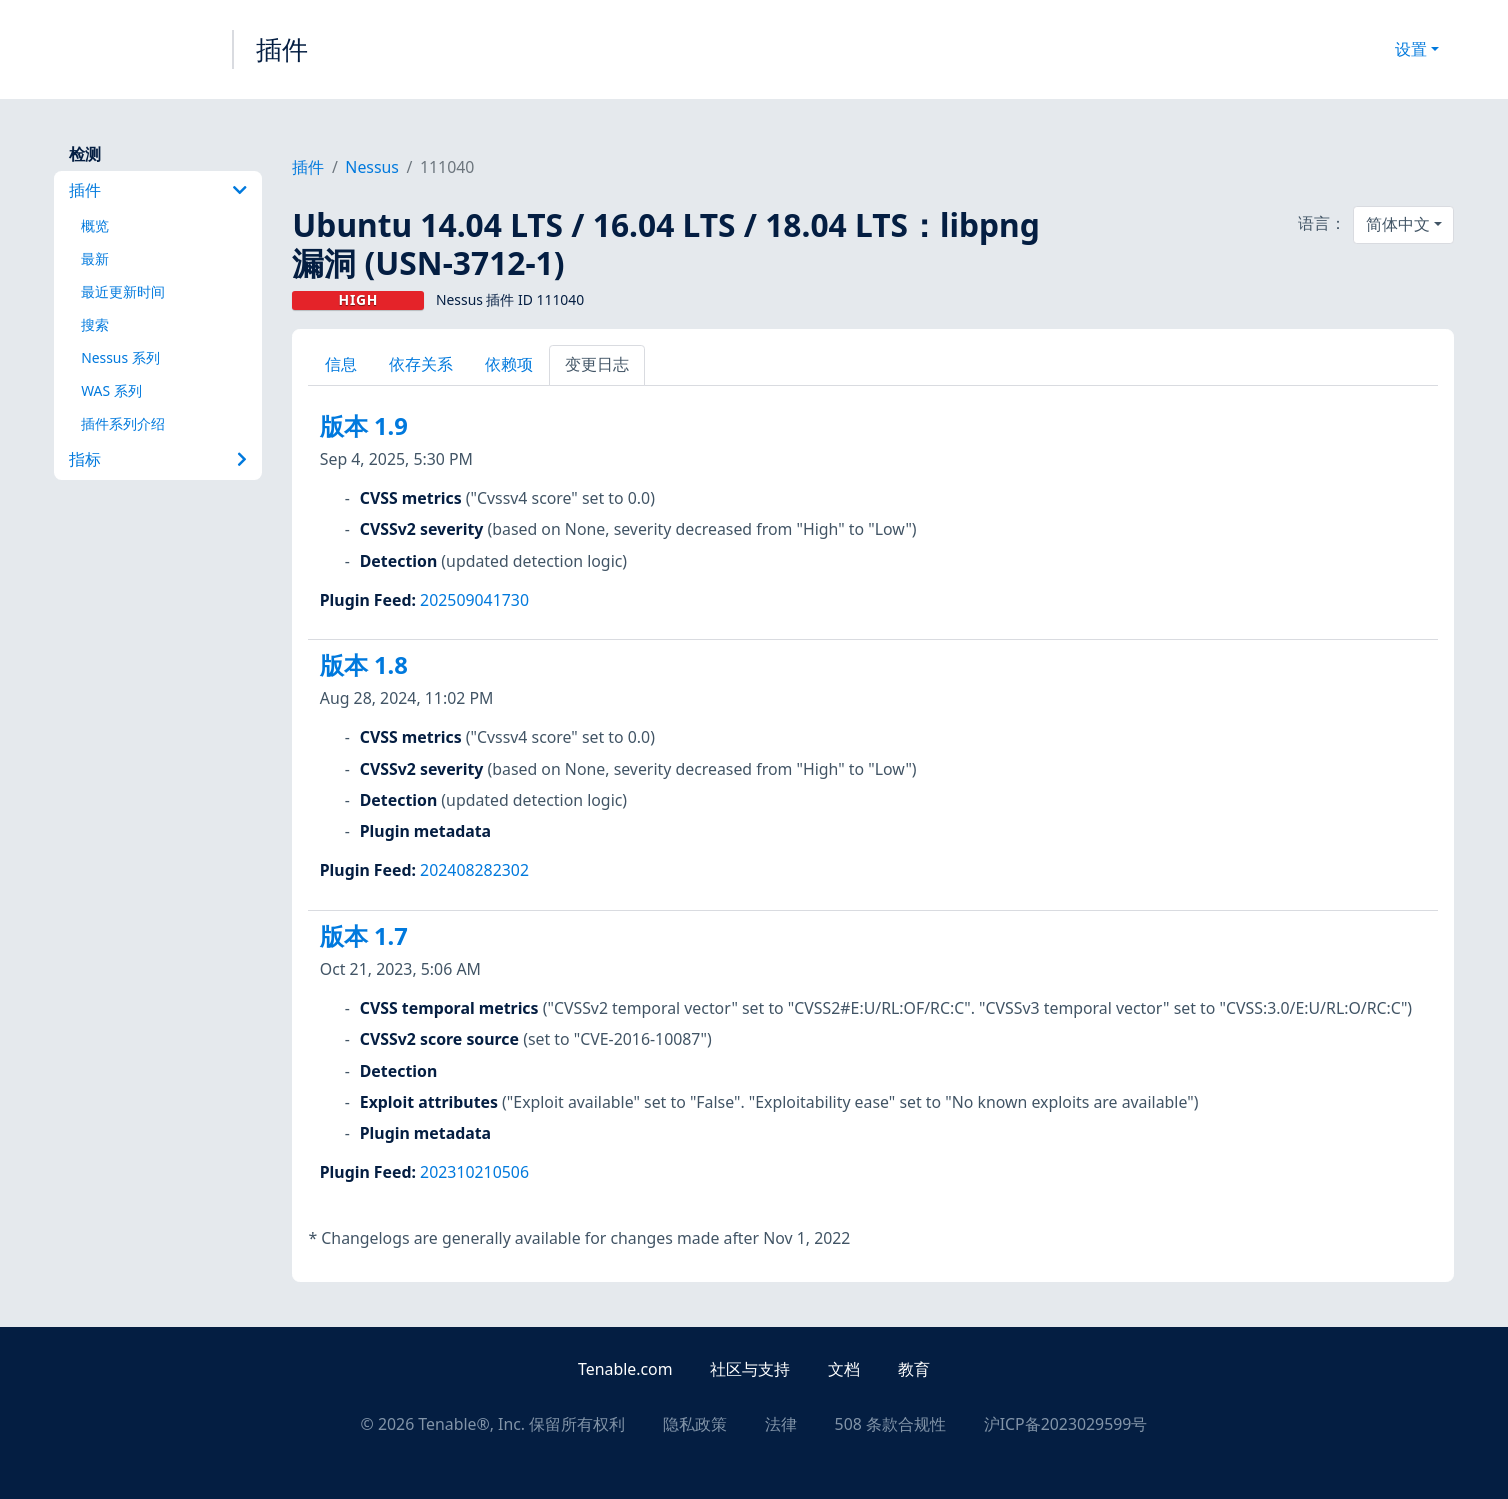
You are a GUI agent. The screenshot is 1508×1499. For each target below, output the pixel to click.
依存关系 (421, 364)
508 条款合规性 (890, 1424)
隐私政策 (695, 1424)
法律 (781, 1424)
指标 (158, 459)
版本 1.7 (364, 936)
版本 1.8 (364, 665)
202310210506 (474, 1172)
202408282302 (474, 870)
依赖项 (509, 364)
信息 (341, 364)
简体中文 (1398, 224)
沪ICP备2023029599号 (1066, 1424)
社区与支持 (750, 1369)
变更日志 (597, 364)
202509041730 (474, 600)
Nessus (372, 167)
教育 (914, 1369)
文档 (844, 1369)
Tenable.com (625, 1369)
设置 (1411, 49)
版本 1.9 (364, 426)
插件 (282, 49)
